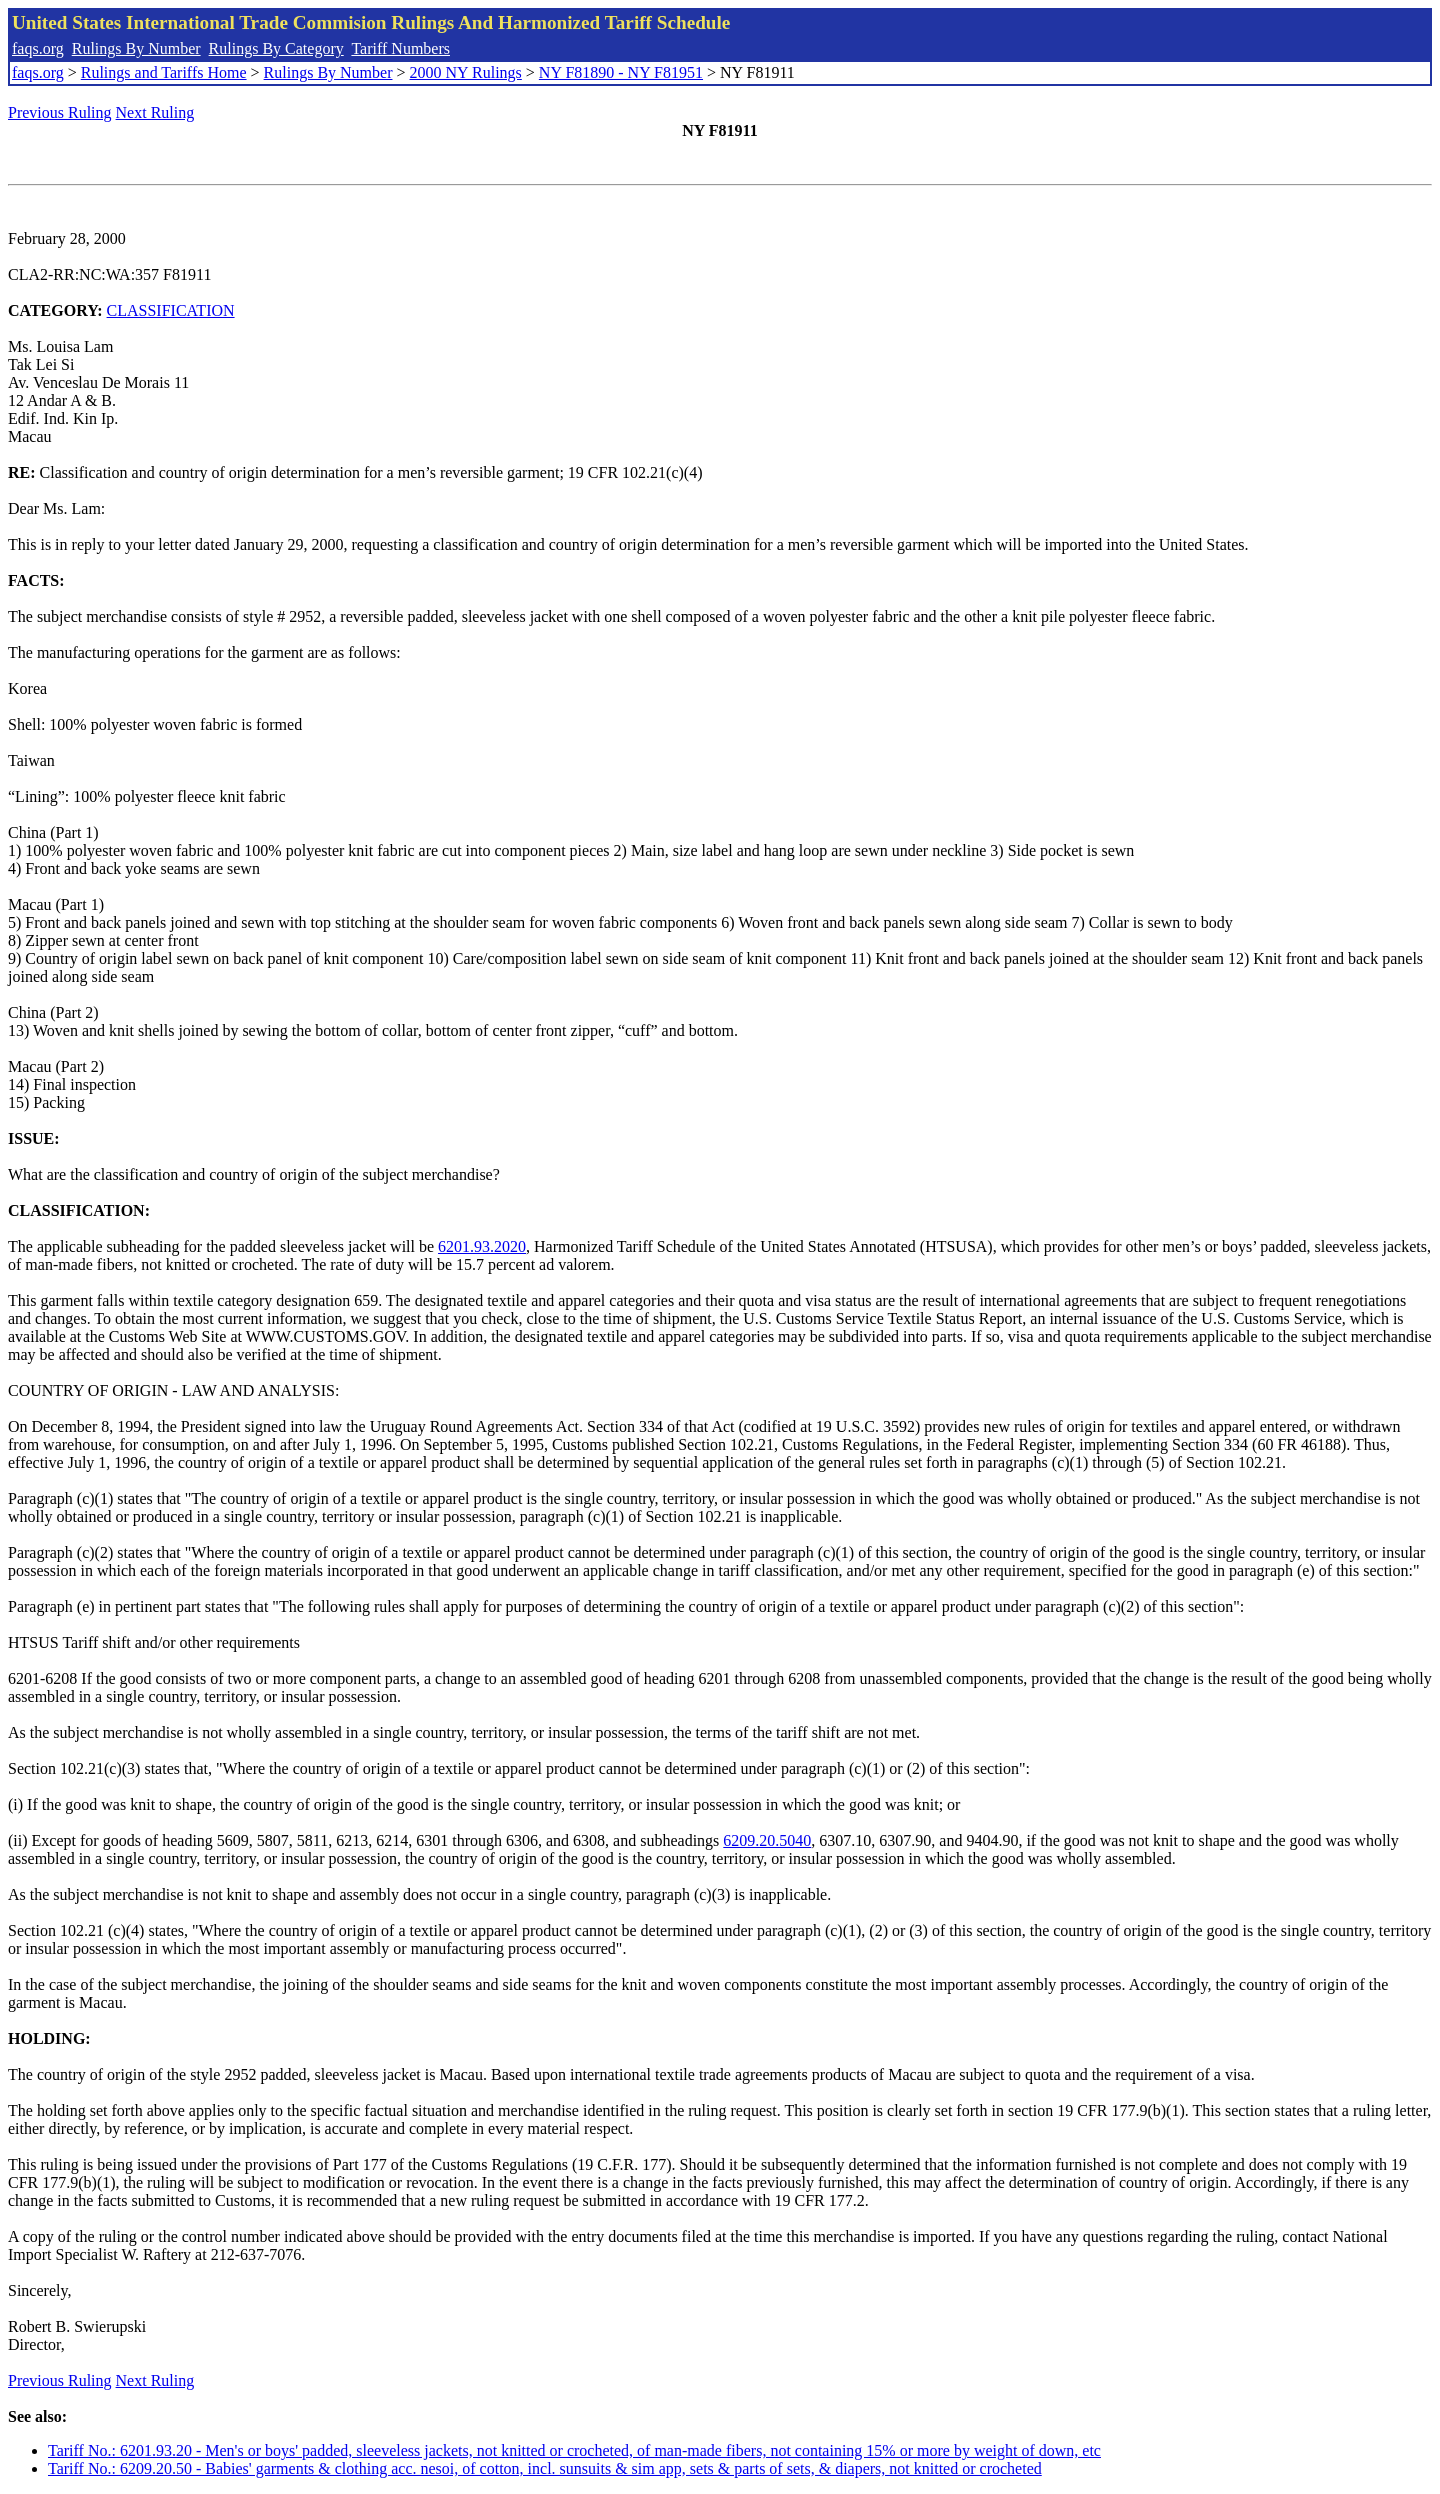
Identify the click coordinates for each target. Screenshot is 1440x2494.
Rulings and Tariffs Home (164, 72)
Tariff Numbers (400, 48)
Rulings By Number (136, 48)
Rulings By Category (276, 48)
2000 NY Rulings (466, 72)
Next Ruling (155, 112)
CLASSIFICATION (171, 310)
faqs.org (38, 48)
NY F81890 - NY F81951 (621, 72)
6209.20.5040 (767, 1840)
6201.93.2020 (482, 1246)
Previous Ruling (60, 112)
